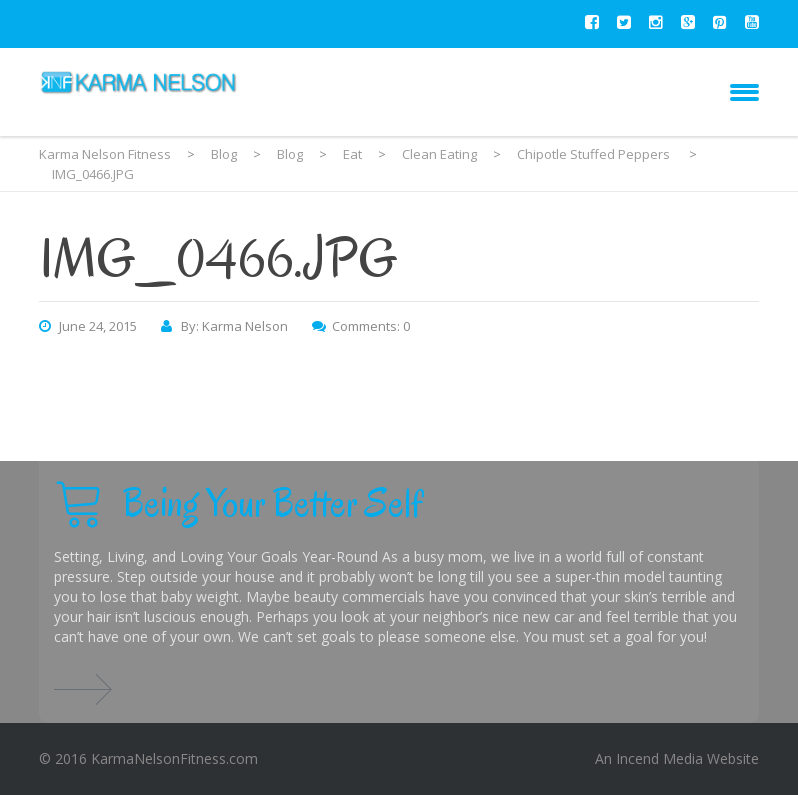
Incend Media (659, 758)
